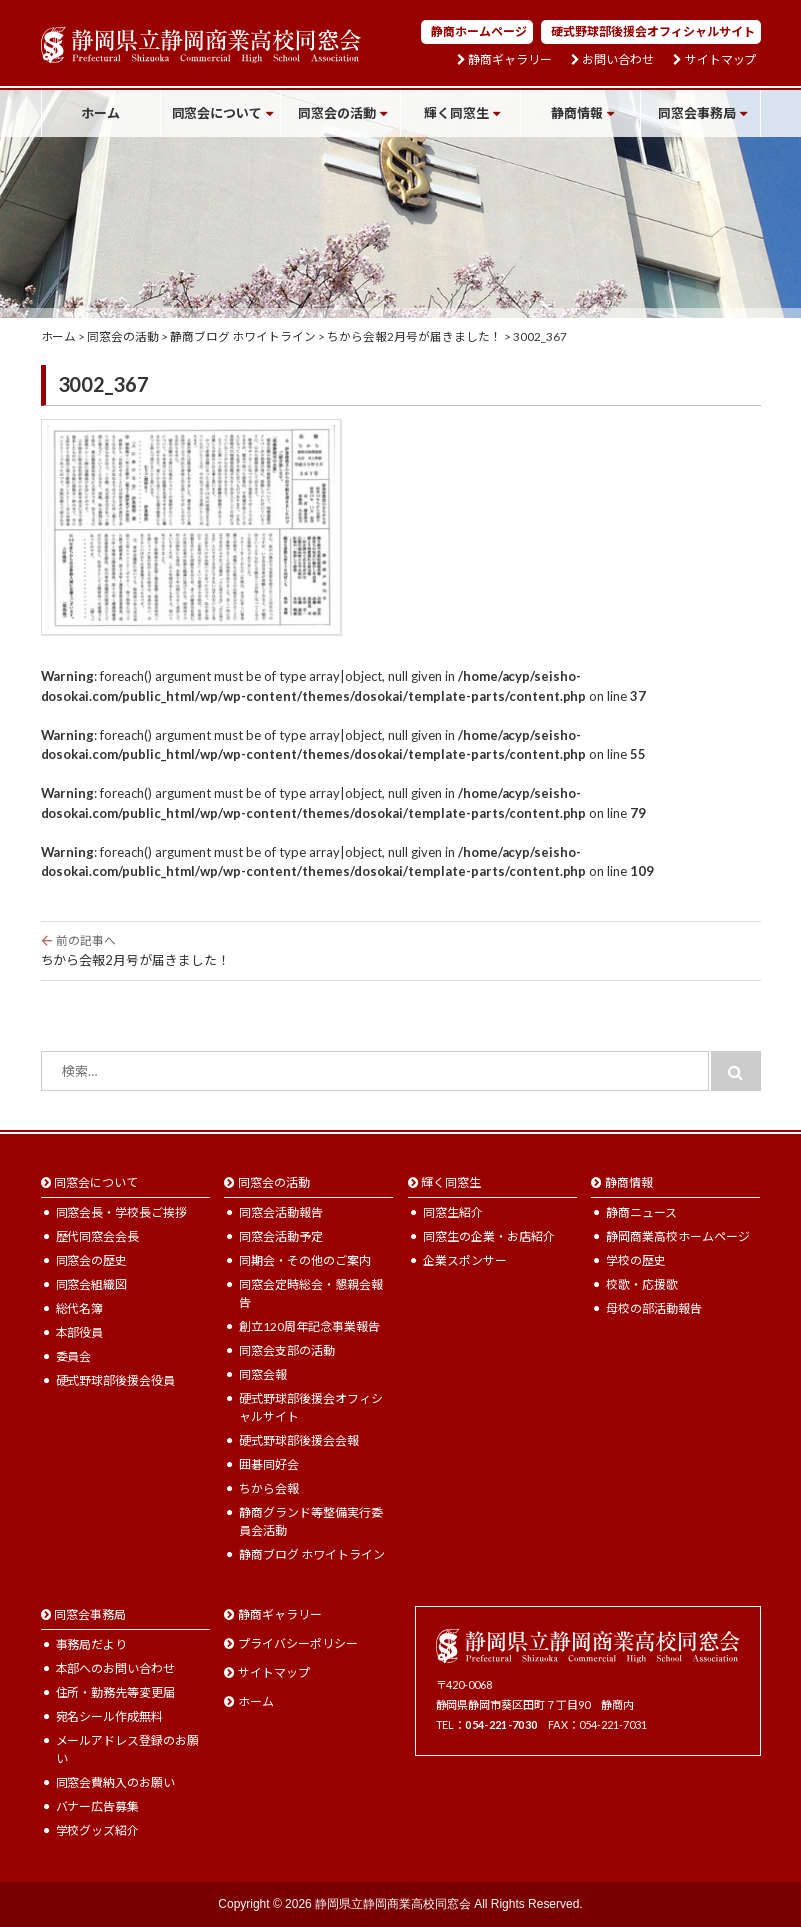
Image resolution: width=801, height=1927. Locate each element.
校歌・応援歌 (642, 1284)
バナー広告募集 (98, 1806)
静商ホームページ (479, 31)
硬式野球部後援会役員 (116, 1380)
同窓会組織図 (92, 1284)
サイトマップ (721, 60)
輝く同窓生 (456, 113)
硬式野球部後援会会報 (299, 1440)
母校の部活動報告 (654, 1308)
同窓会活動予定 (281, 1236)
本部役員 (80, 1332)
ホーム (100, 113)
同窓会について (217, 113)
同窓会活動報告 (281, 1212)
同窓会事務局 (697, 113)
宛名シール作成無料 (110, 1716)
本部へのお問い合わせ (116, 1668)
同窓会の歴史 (92, 1260)
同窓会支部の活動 (287, 1350)
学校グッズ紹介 (98, 1830)
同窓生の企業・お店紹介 (489, 1236)
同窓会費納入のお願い (116, 1782)
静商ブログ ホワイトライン (312, 1554)
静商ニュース (641, 1212)
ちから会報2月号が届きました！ (401, 950)
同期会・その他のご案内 (305, 1260)
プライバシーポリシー (298, 1643)
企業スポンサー (465, 1260)
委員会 (74, 1356)
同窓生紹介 (453, 1212)
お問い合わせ (618, 60)
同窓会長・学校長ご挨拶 (122, 1212)
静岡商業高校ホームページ (678, 1236)
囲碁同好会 (269, 1464)
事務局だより (92, 1644)
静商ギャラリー (510, 60)
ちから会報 (269, 1488)
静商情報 (577, 113)
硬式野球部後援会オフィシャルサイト (653, 31)
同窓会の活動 (337, 113)
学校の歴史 (636, 1260)
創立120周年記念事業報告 (309, 1326)
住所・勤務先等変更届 (116, 1692)
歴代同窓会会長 (98, 1236)
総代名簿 (80, 1308)
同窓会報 (263, 1374)
